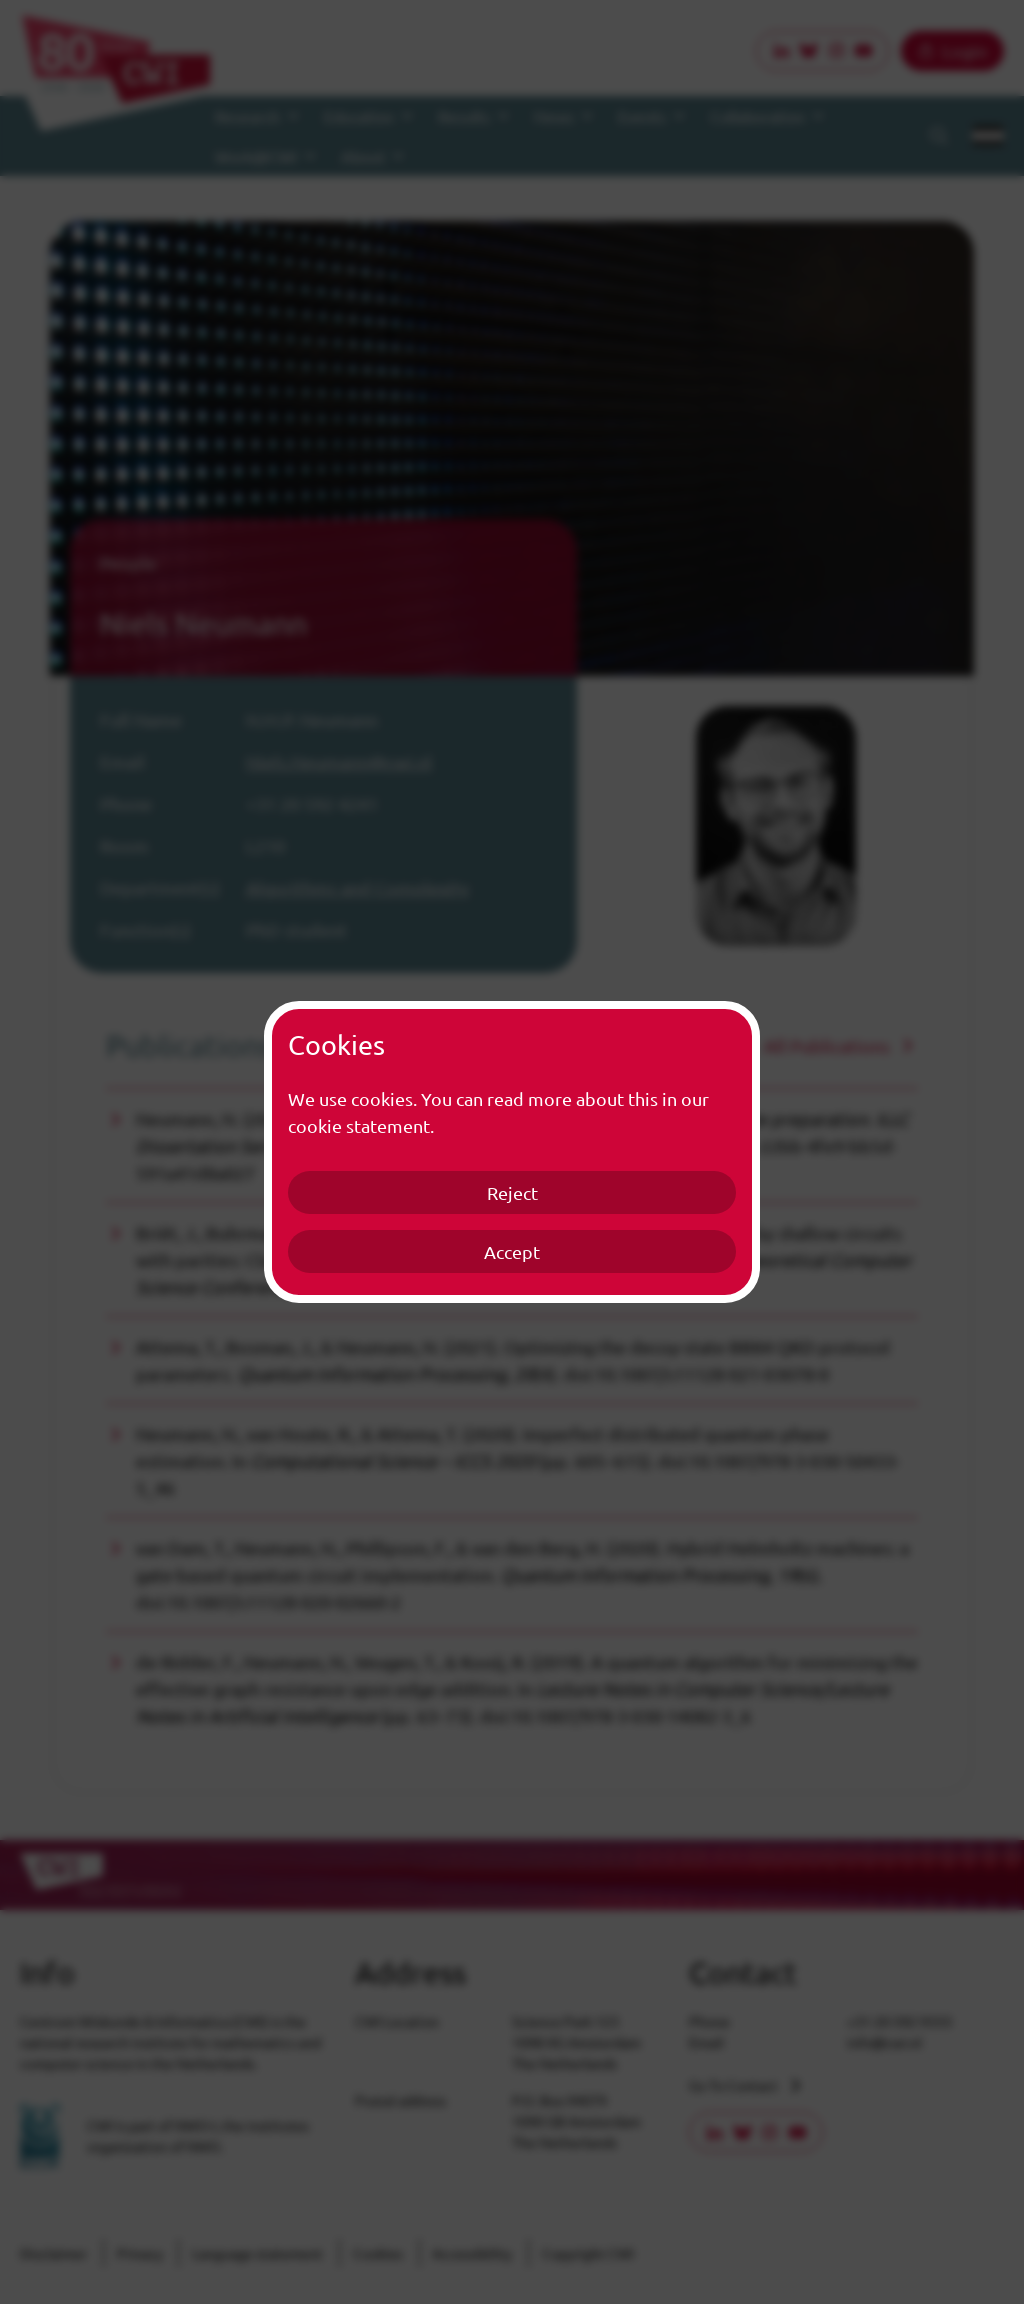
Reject (512, 1192)
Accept (512, 1251)
